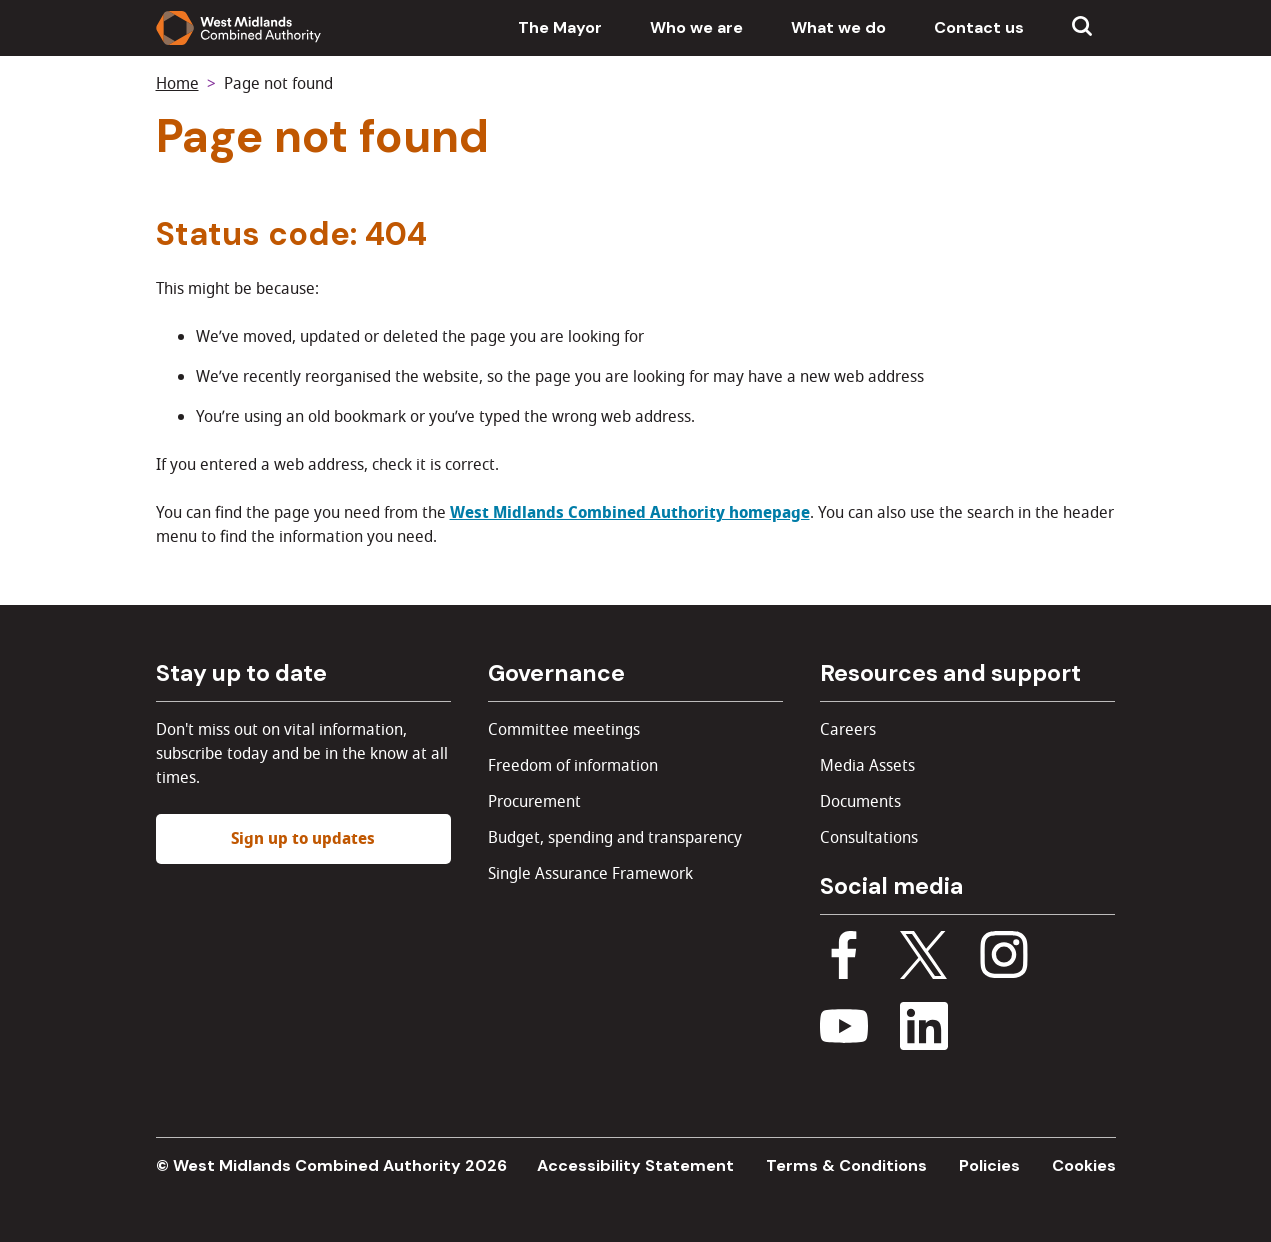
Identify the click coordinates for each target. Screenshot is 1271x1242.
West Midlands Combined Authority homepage (630, 513)
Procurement (534, 802)
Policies (989, 1165)
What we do (838, 27)
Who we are (696, 27)
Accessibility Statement (635, 1165)
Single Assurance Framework (590, 874)
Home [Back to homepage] (177, 84)
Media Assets (867, 766)
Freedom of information (573, 766)
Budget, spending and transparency (615, 838)
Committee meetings (564, 730)
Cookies (1084, 1165)
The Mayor (560, 27)
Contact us (979, 27)
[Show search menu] (1082, 28)
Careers (848, 730)
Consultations (869, 838)
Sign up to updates (303, 839)
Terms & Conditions (846, 1165)
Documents (860, 802)
